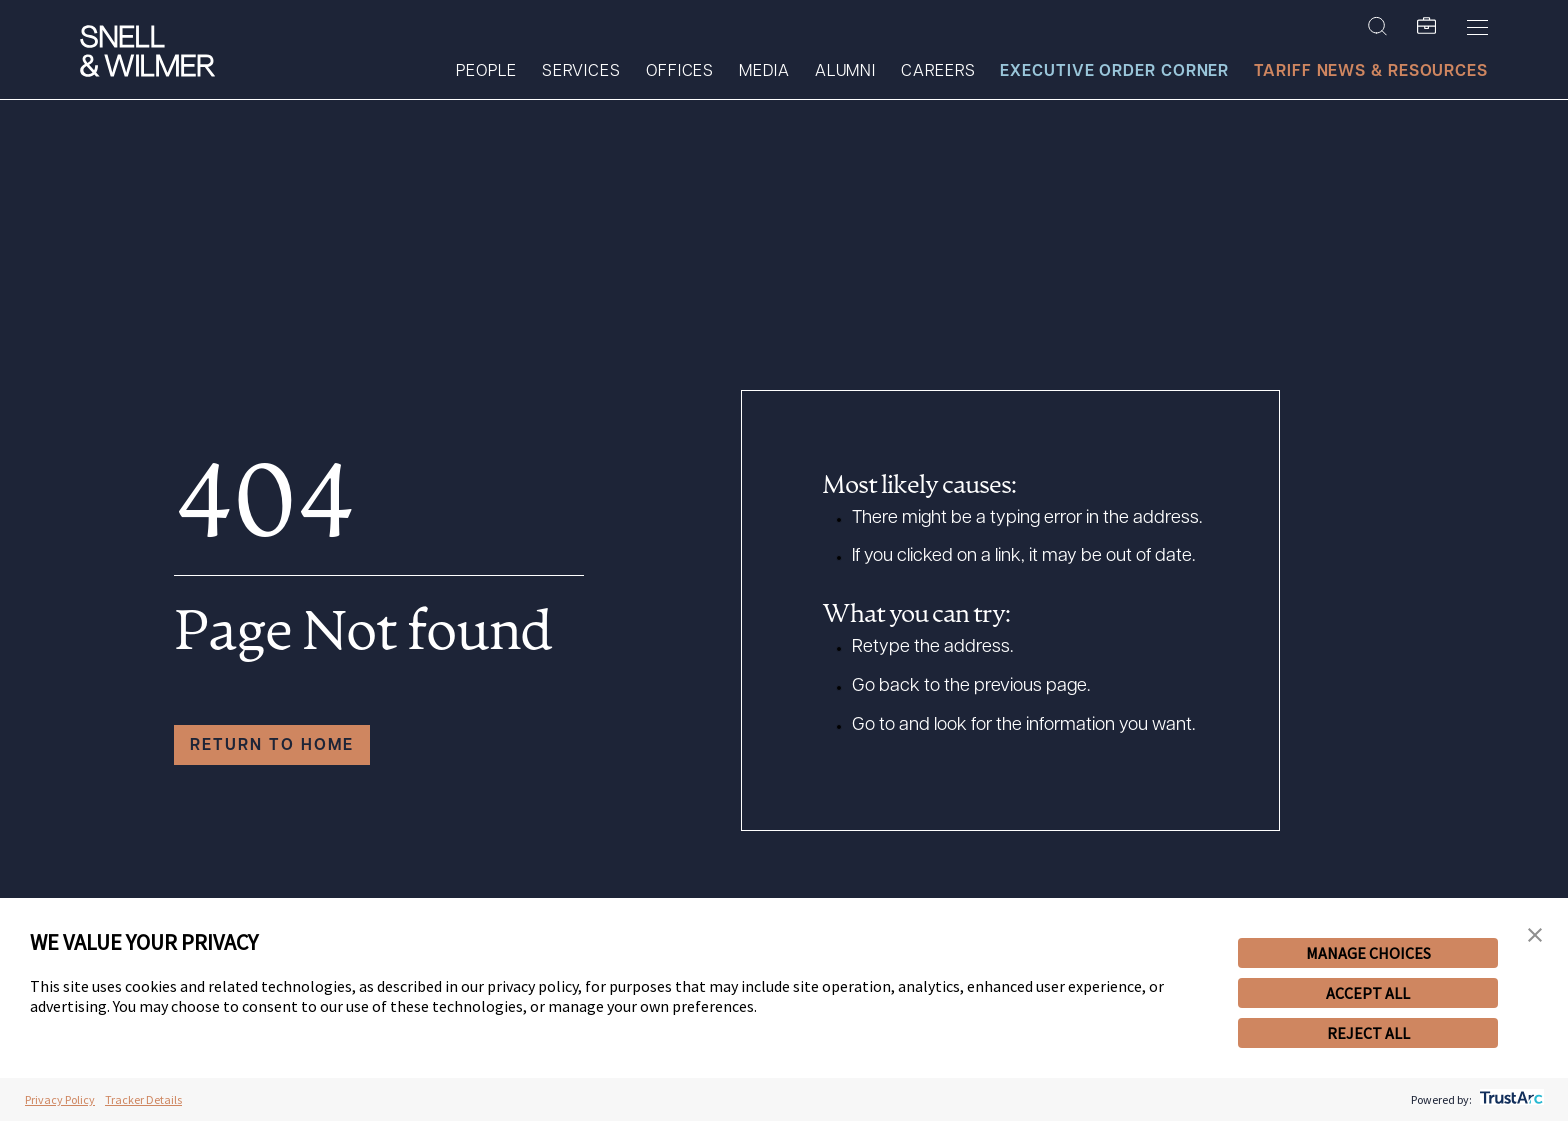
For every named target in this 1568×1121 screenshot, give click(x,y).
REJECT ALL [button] (1368, 1033)
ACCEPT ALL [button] (1368, 993)
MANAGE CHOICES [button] (1368, 953)
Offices (680, 72)
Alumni (845, 72)
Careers (938, 72)
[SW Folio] (1427, 27)
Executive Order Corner (1114, 72)
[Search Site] (1377, 27)
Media (764, 72)
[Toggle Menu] (1477, 27)
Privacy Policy (60, 1099)
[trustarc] (1509, 1099)
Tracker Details (143, 1099)
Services (581, 72)
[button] (1535, 935)
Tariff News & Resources (1371, 72)
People (486, 72)
